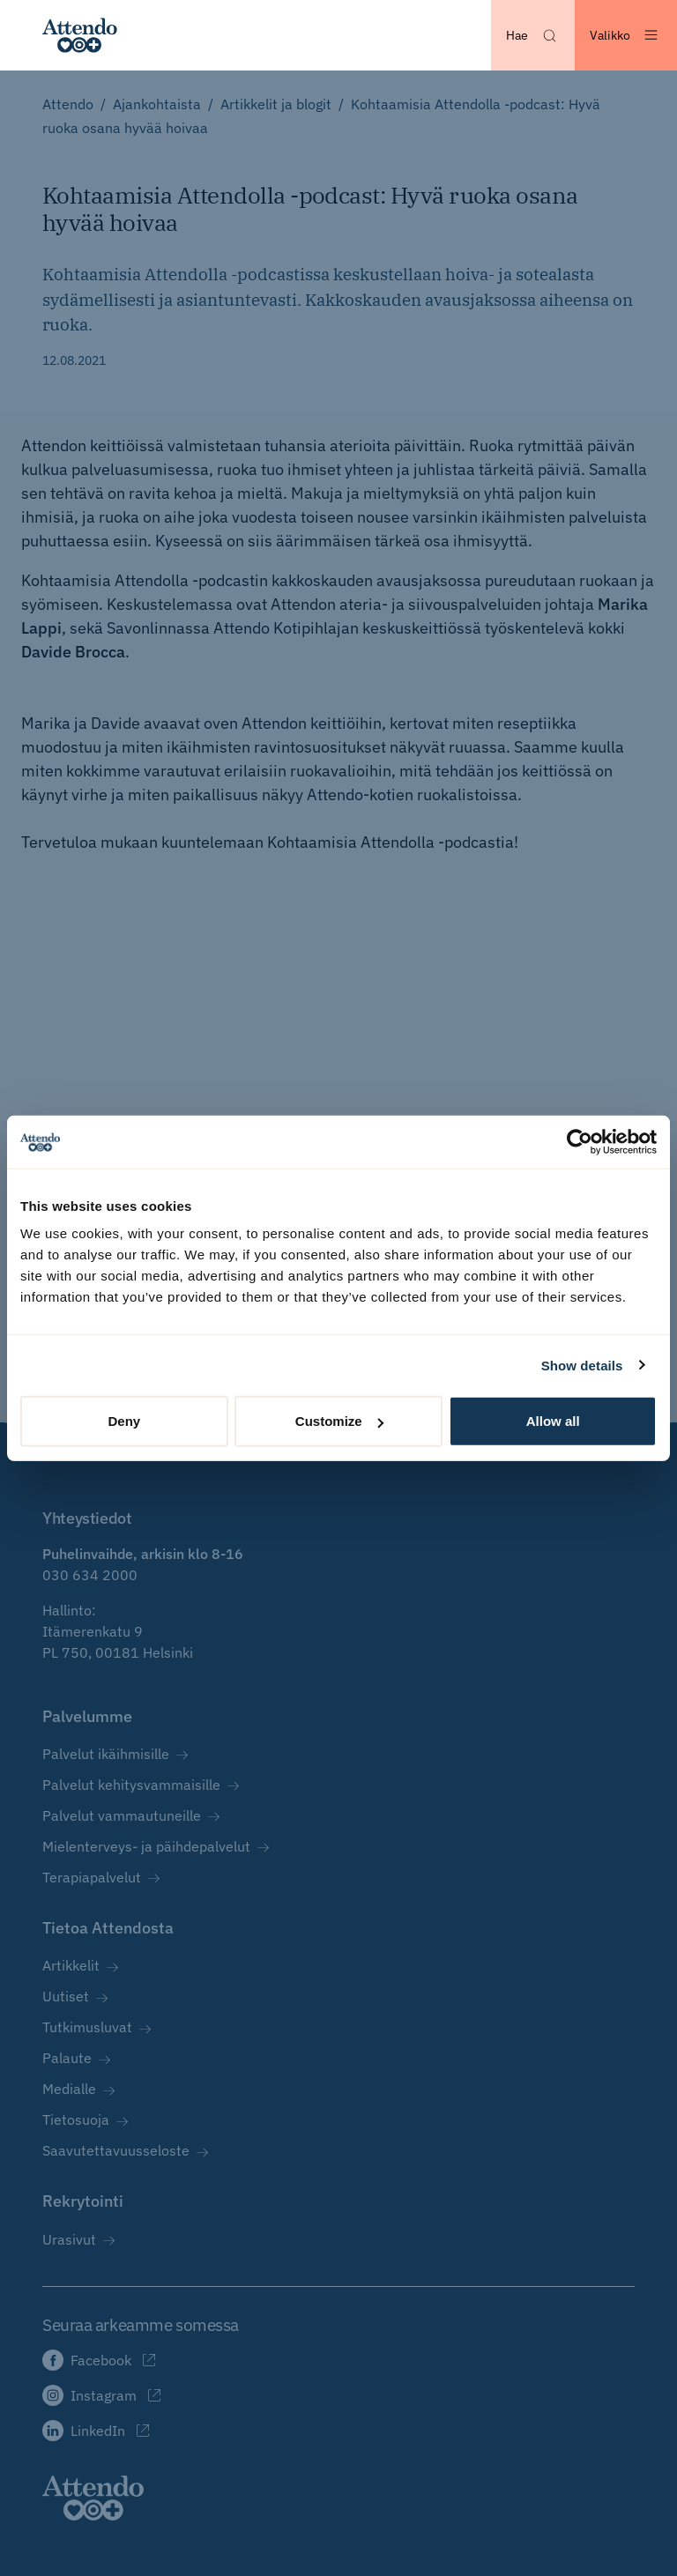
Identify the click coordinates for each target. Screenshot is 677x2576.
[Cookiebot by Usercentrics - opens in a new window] (579, 1141)
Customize (339, 1421)
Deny (124, 1421)
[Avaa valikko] (626, 35)
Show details (582, 1364)
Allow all (553, 1421)
